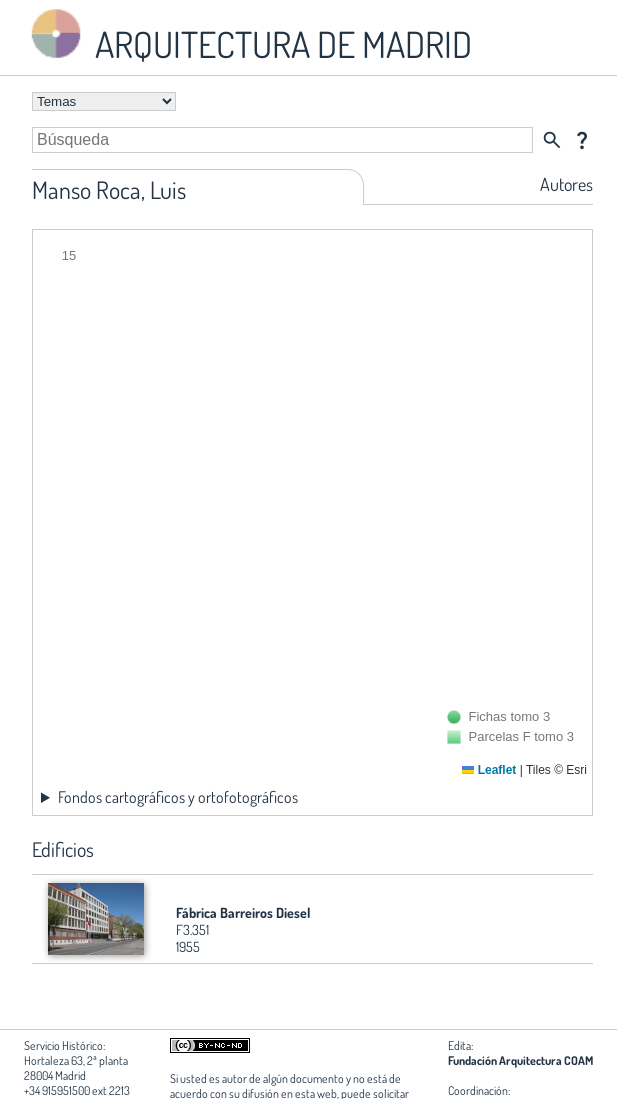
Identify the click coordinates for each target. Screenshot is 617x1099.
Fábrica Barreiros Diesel (243, 912)
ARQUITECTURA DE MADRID (248, 35)
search (552, 140)
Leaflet (489, 770)
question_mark (582, 140)
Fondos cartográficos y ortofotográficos (178, 797)
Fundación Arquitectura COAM (520, 1060)
